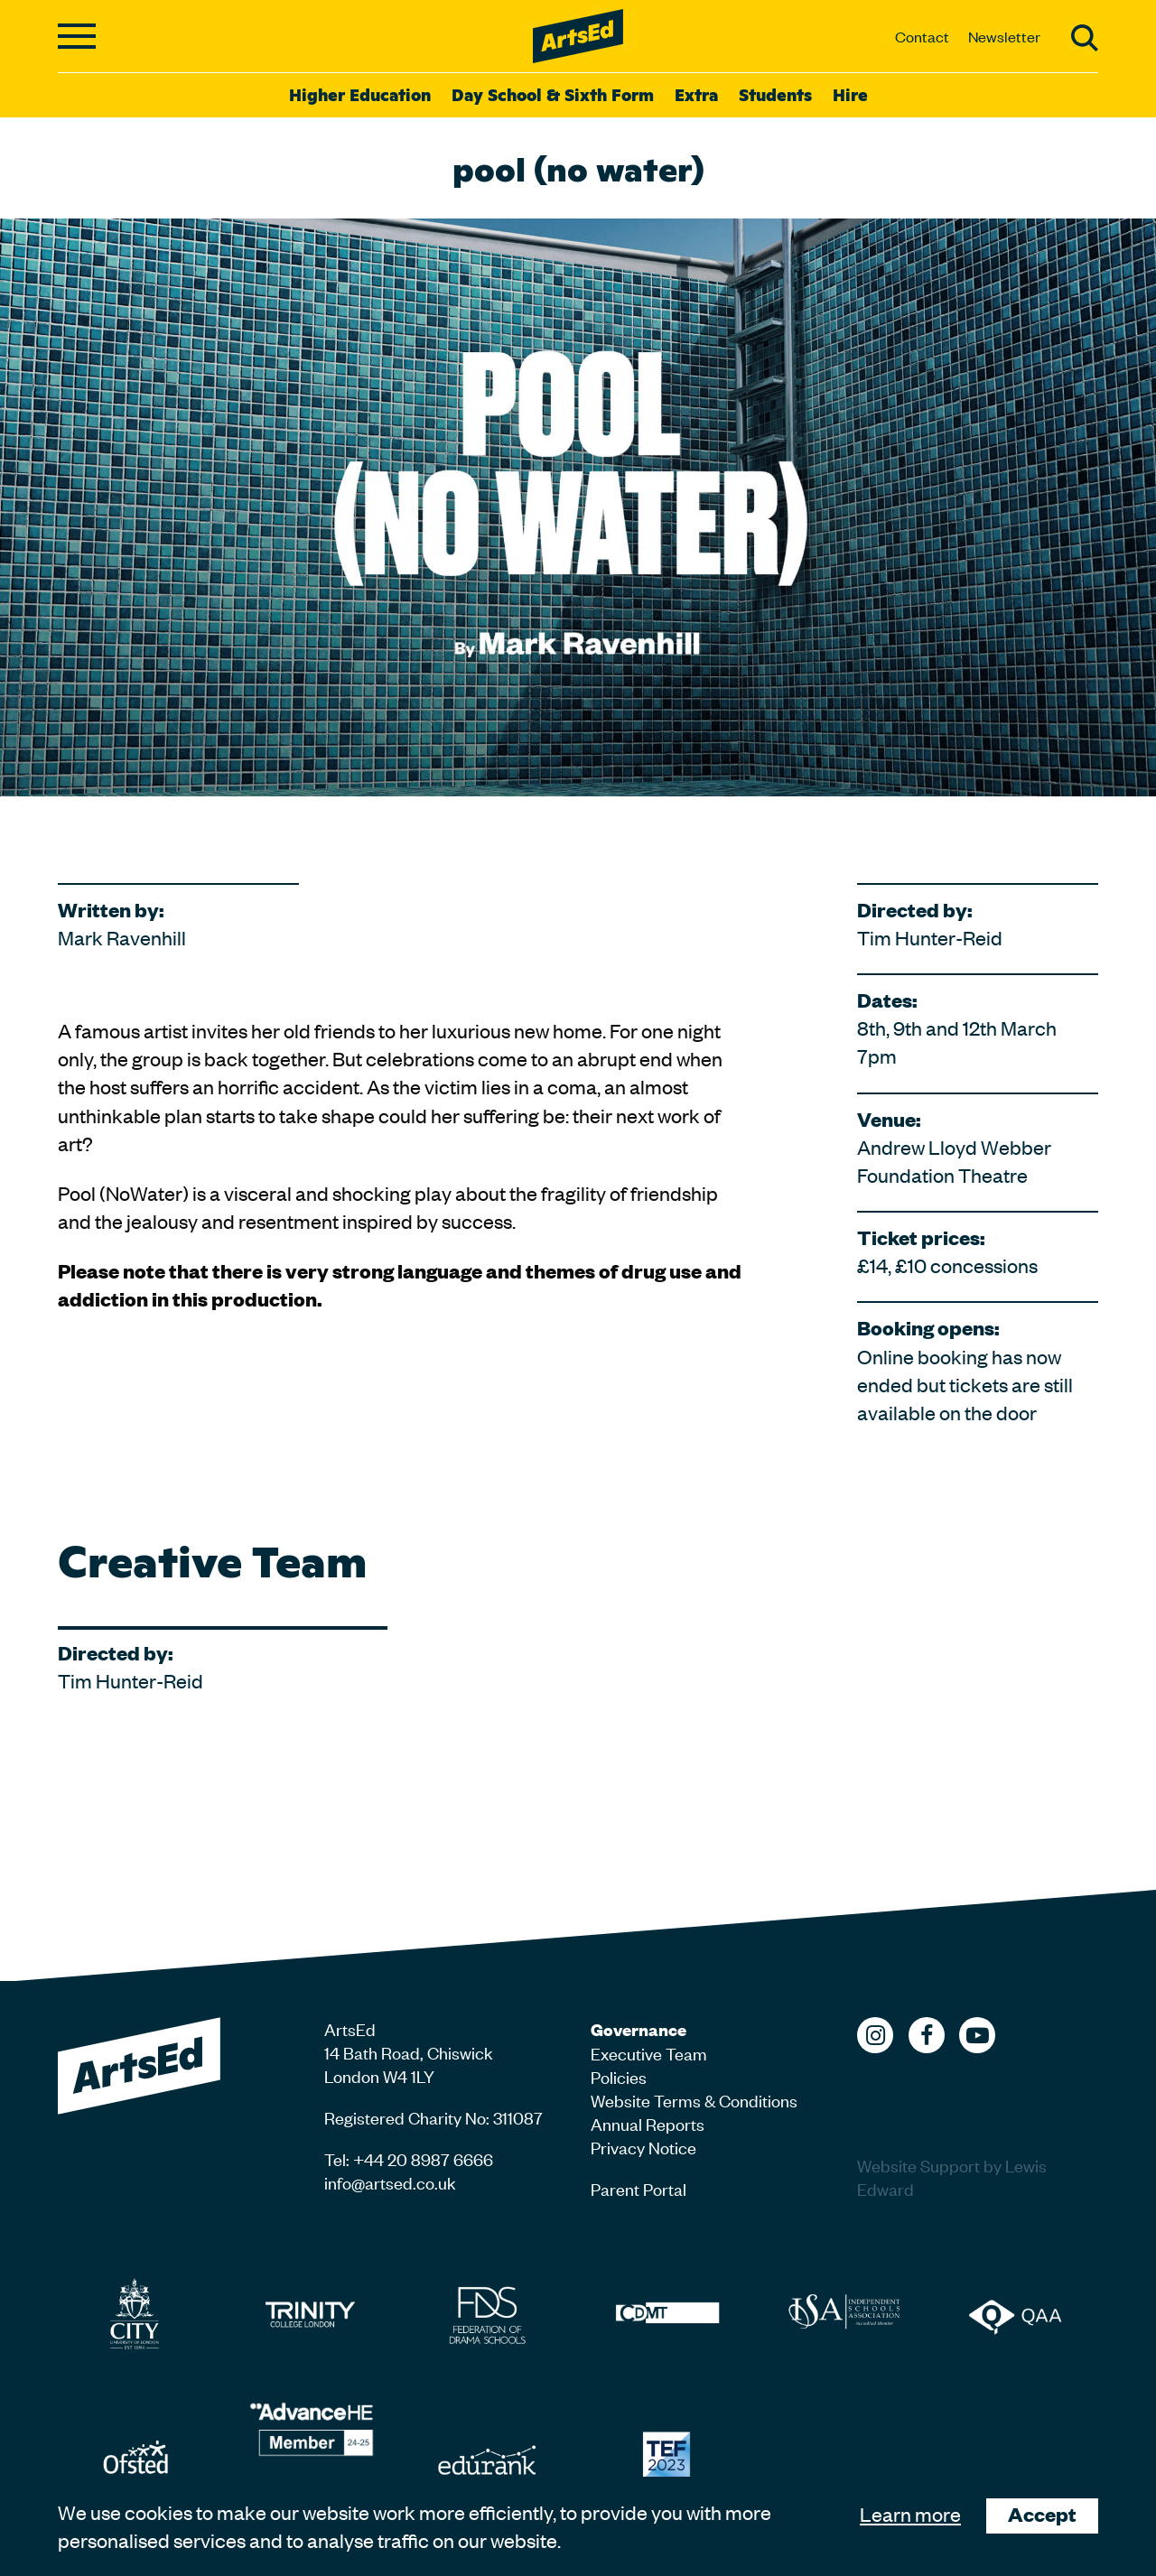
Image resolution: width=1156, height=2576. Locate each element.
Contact (922, 36)
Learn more (910, 2513)
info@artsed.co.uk (390, 2182)
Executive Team (649, 2052)
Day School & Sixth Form (553, 94)
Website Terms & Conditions (694, 2099)
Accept (1042, 2514)
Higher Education (360, 94)
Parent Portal (638, 2188)
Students (775, 94)
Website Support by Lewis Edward (952, 2176)
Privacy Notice (643, 2146)
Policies (619, 2076)
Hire (850, 94)
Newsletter (1004, 36)
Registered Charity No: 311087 (433, 2117)
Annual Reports (647, 2123)
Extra (696, 94)
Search (1084, 37)
